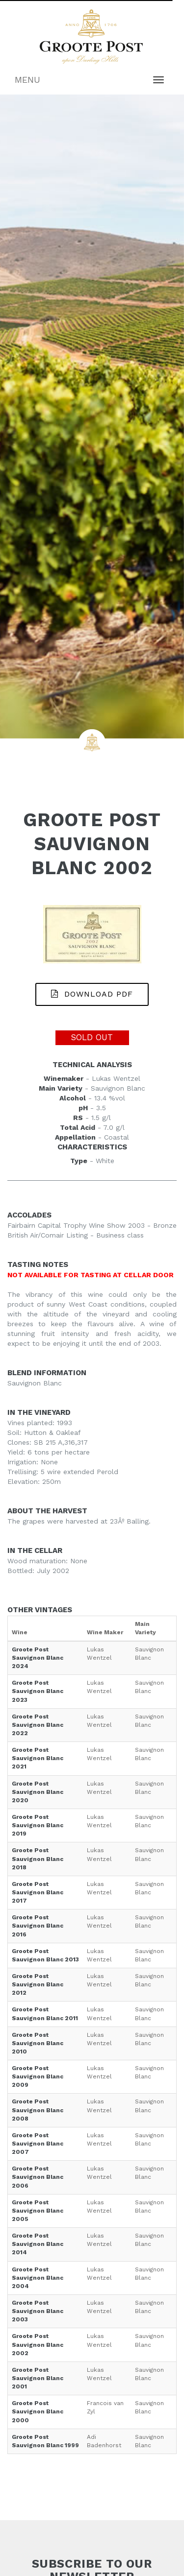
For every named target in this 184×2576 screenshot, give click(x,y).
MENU (27, 79)
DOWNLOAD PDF (92, 994)
